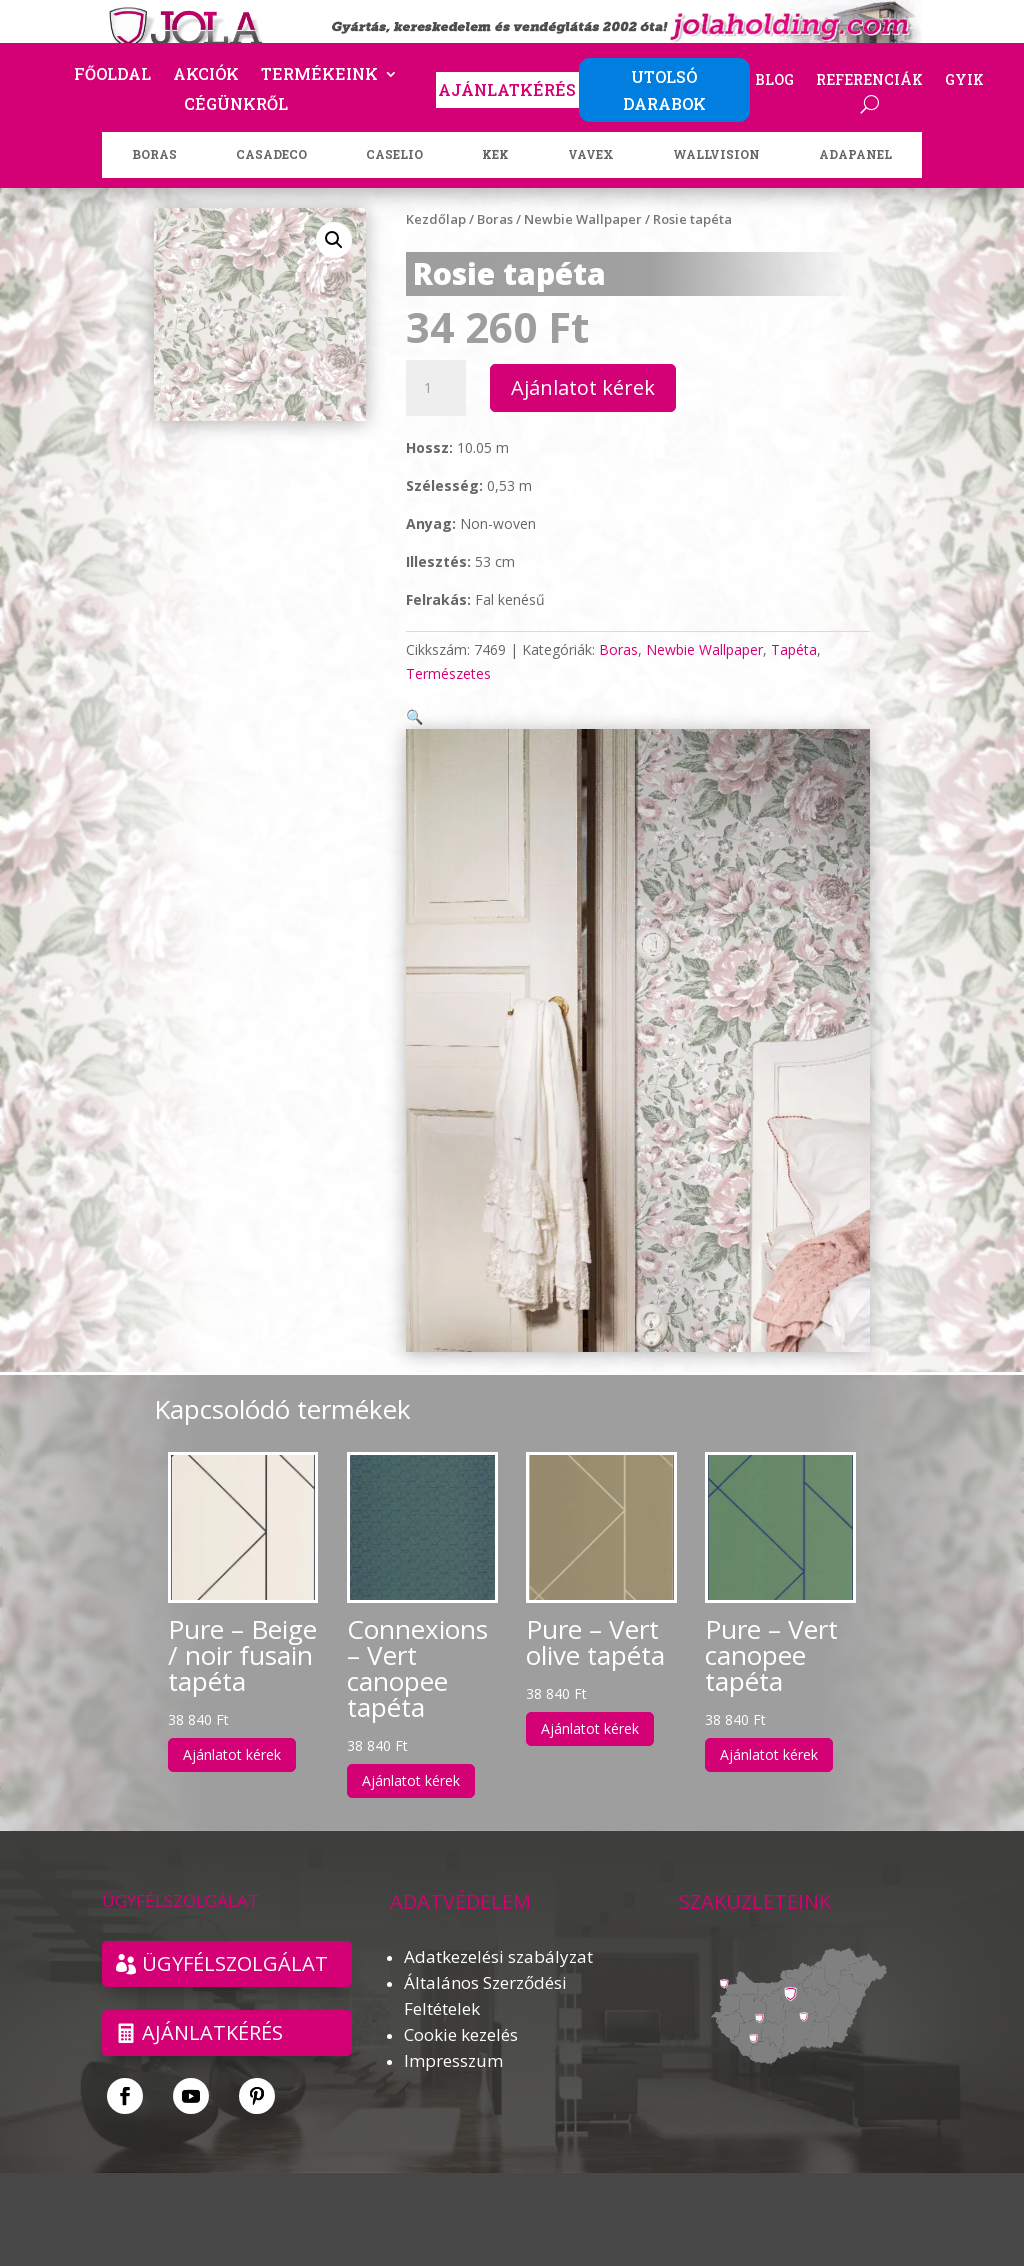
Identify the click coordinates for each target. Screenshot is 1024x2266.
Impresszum (453, 2036)
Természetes (448, 673)
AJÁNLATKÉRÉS (507, 89)
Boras (495, 219)
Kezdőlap (436, 219)
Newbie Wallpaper (583, 219)
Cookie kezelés (461, 2010)
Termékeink (319, 75)
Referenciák (869, 81)
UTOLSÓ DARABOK (664, 90)
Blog (774, 81)
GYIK (964, 81)
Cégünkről (236, 105)
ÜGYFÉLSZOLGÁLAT (235, 1939)
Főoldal (112, 75)
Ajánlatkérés (212, 2008)
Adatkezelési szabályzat (498, 1932)
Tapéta (794, 649)
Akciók (206, 75)
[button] (334, 240)
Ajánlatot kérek (583, 387)
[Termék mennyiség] (436, 388)
